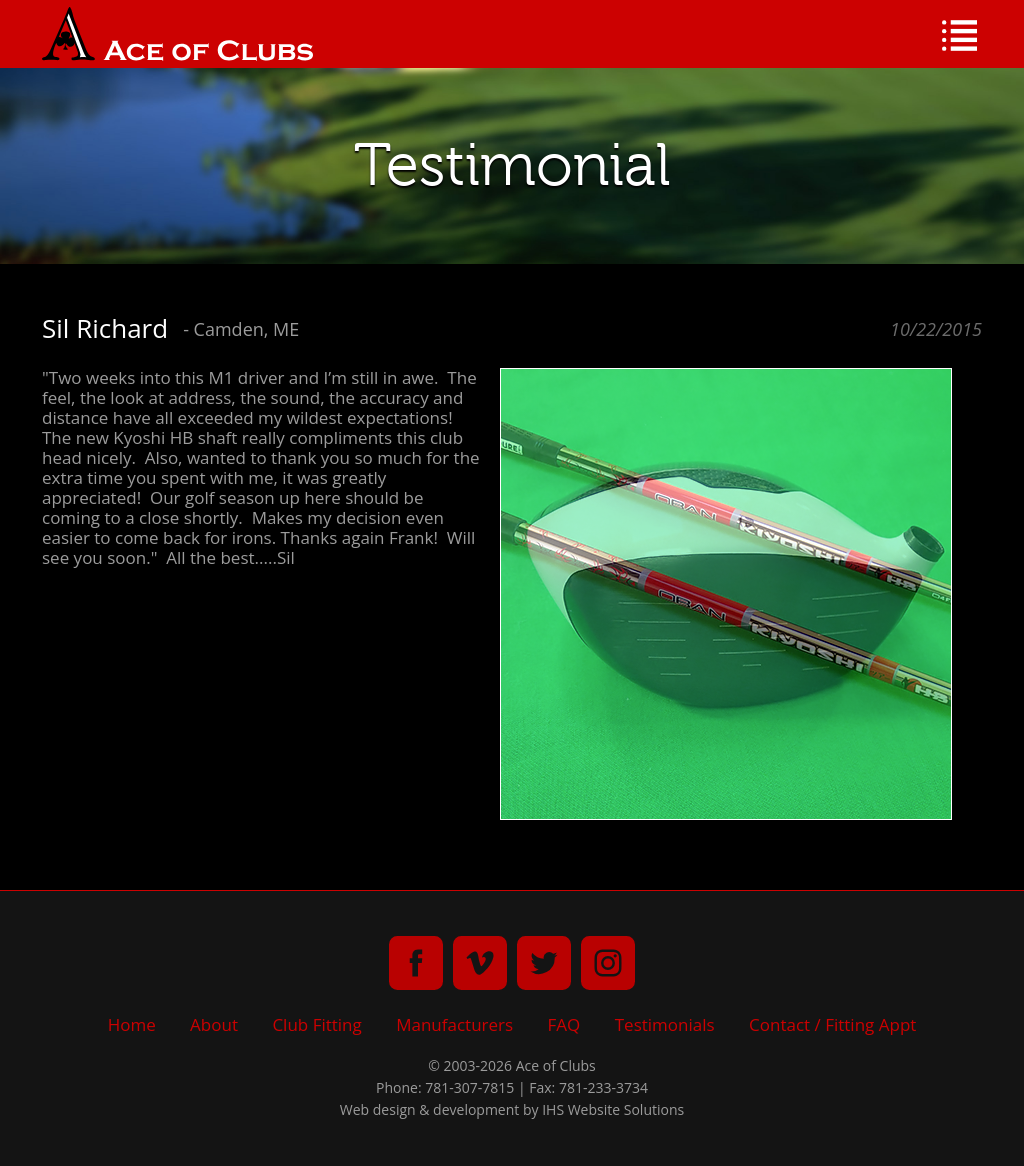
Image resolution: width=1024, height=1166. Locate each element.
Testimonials (665, 1024)
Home (132, 1024)
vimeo (480, 963)
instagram (608, 963)
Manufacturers (454, 1024)
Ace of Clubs (177, 34)
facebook (416, 963)
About (214, 1024)
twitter (544, 963)
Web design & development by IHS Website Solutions (512, 1109)
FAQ (564, 1024)
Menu (959, 35)
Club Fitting (316, 1024)
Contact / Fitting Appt (832, 1024)
